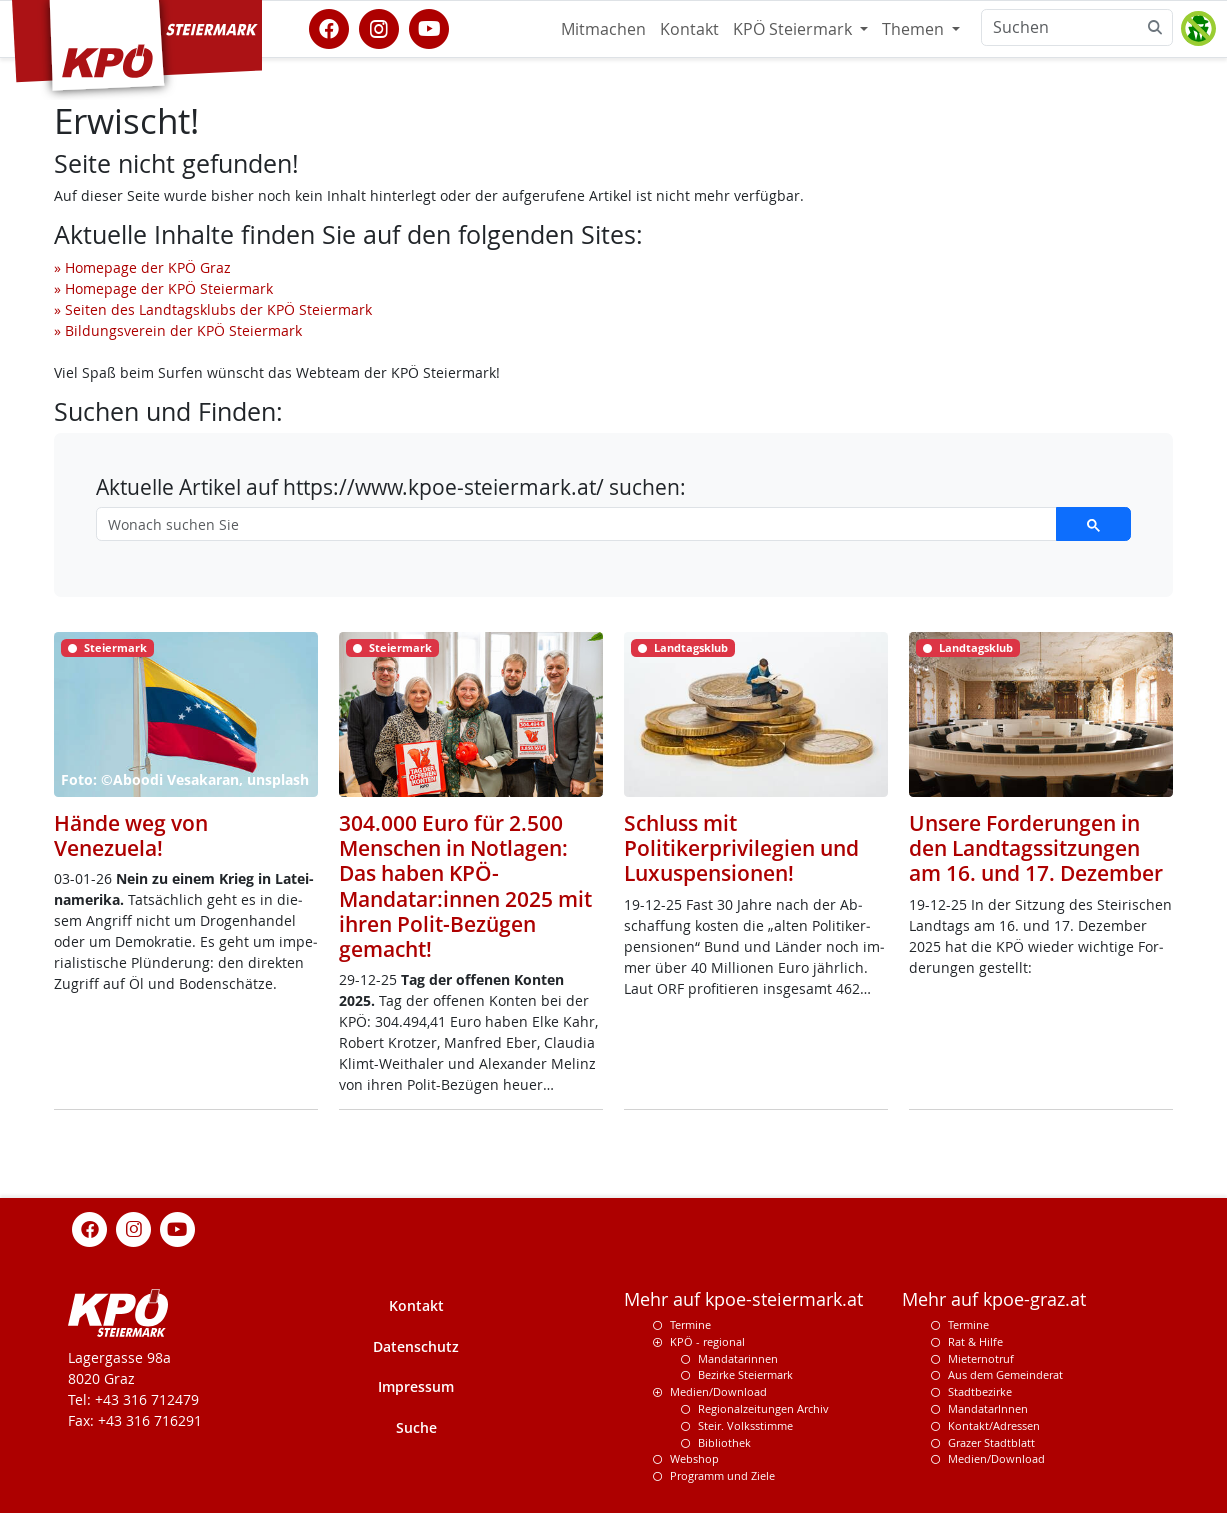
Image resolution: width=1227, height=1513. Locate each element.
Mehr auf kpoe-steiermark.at (743, 1299)
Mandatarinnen (738, 1358)
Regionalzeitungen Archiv (763, 1408)
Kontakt (689, 29)
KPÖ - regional (707, 1341)
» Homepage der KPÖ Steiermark (163, 288)
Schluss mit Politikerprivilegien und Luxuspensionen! (741, 848)
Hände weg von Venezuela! (131, 835)
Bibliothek (724, 1442)
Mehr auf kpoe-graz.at (994, 1299)
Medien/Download (718, 1391)
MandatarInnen (988, 1408)
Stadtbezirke (980, 1391)
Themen (915, 29)
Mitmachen (603, 29)
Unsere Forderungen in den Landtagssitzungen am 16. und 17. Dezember (1036, 848)
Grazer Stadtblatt (991, 1442)
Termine (690, 1324)
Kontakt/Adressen (994, 1425)
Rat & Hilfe (975, 1341)
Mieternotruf (981, 1358)
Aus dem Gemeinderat (1005, 1374)
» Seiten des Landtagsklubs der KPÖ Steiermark (213, 309)
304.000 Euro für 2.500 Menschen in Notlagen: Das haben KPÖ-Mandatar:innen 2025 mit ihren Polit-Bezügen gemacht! (465, 886)
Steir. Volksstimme (745, 1425)
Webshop (694, 1458)
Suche (416, 1427)
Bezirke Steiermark (745, 1374)
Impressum (416, 1386)
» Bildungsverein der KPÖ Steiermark (178, 330)
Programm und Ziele (722, 1475)
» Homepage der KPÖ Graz (142, 267)
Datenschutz (416, 1346)
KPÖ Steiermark (794, 29)
